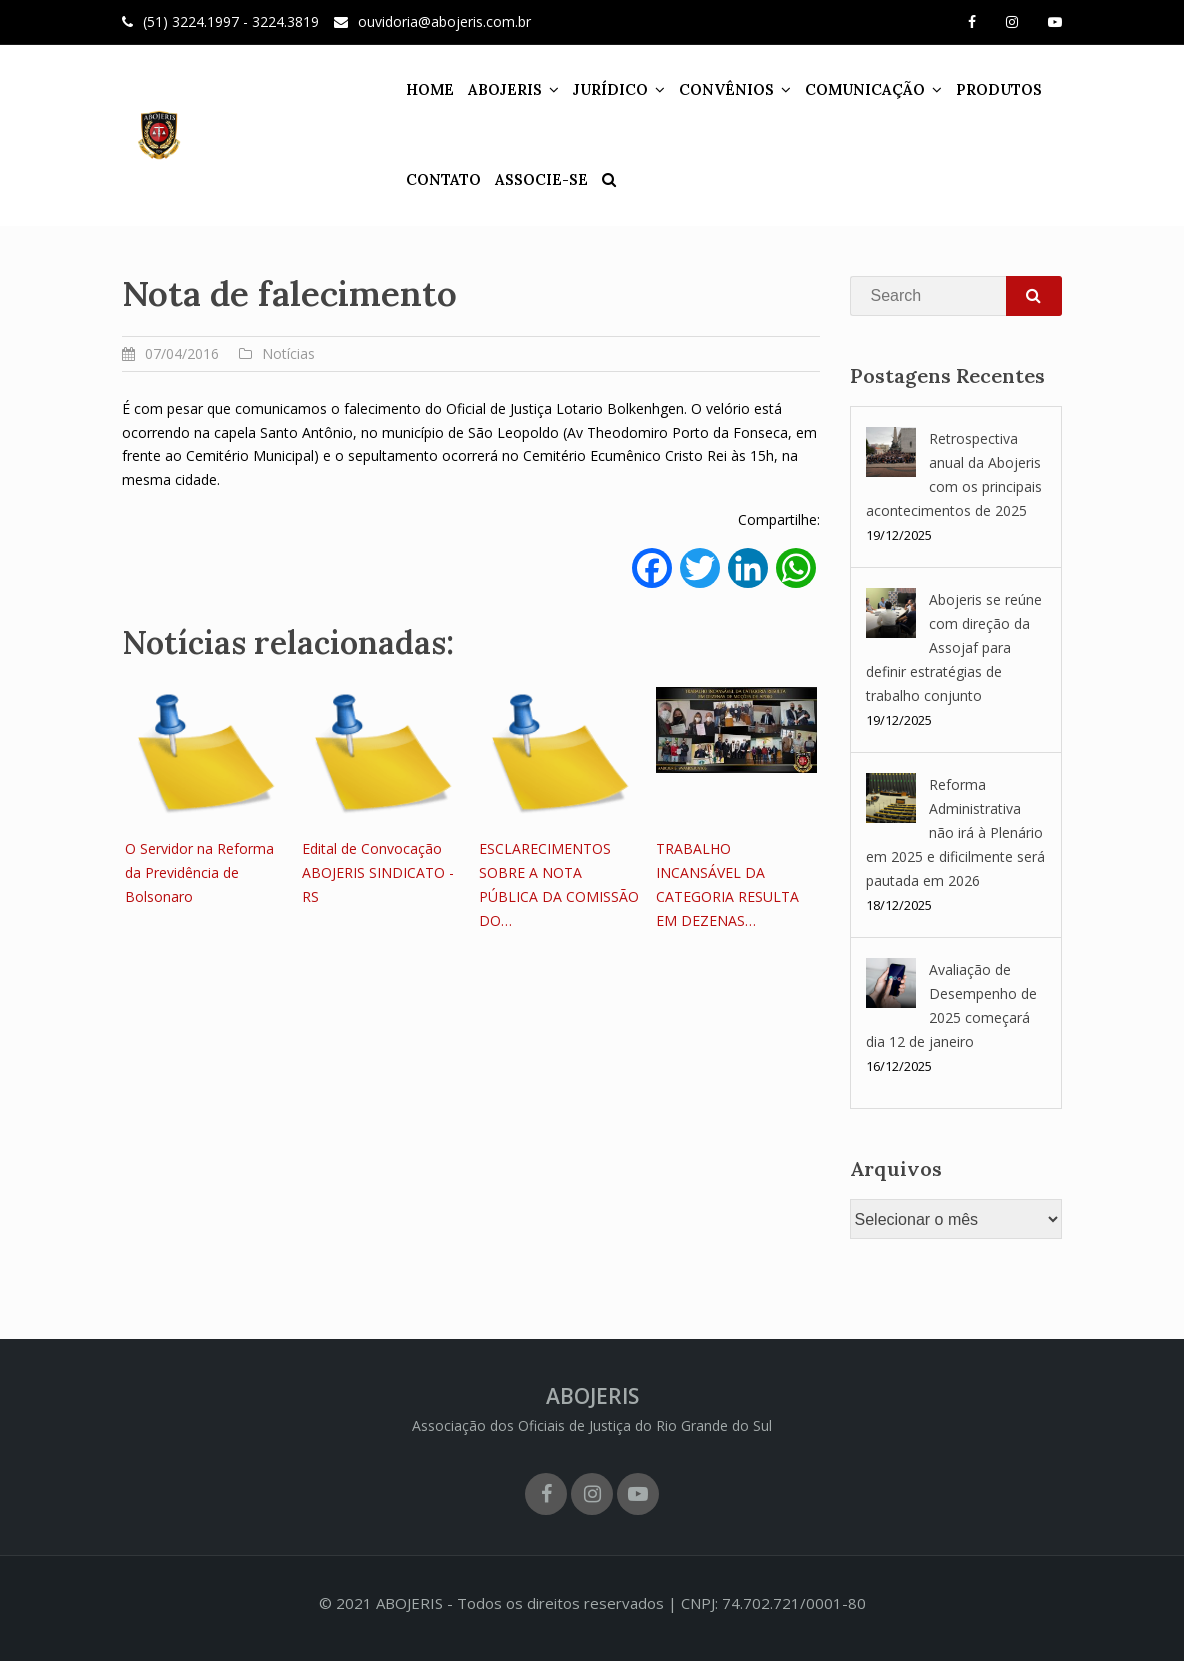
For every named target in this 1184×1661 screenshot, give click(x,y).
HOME (394, 89)
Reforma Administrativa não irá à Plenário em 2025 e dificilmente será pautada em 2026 (955, 832)
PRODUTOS (963, 89)
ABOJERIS (469, 89)
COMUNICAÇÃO (829, 89)
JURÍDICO (574, 89)
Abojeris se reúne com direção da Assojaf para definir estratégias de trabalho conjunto (954, 647)
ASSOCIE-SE (505, 179)
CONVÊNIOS (690, 89)
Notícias (288, 353)
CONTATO (407, 179)
